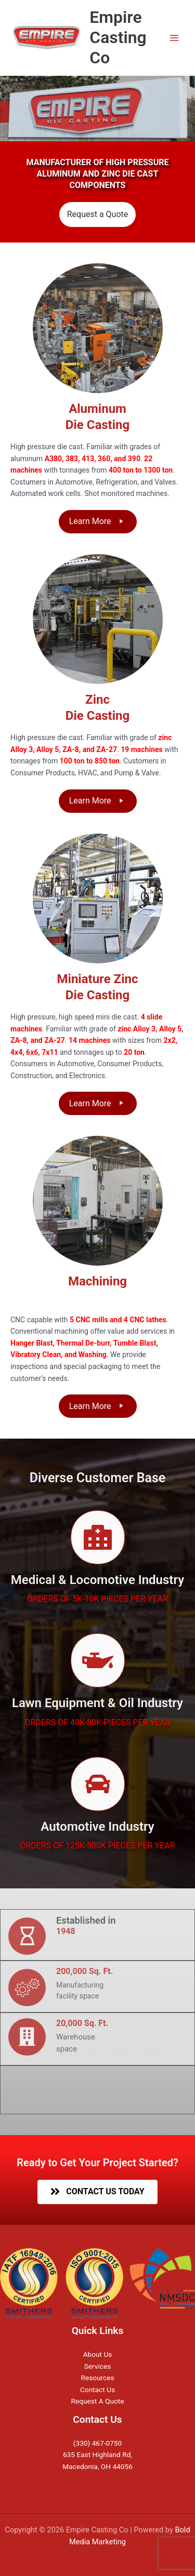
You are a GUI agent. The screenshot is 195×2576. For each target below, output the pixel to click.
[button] (98, 521)
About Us (97, 2354)
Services (97, 2366)
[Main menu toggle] (174, 37)
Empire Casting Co (117, 37)
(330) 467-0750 (97, 2443)
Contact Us (97, 2389)
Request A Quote (97, 2401)
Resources (97, 2377)
